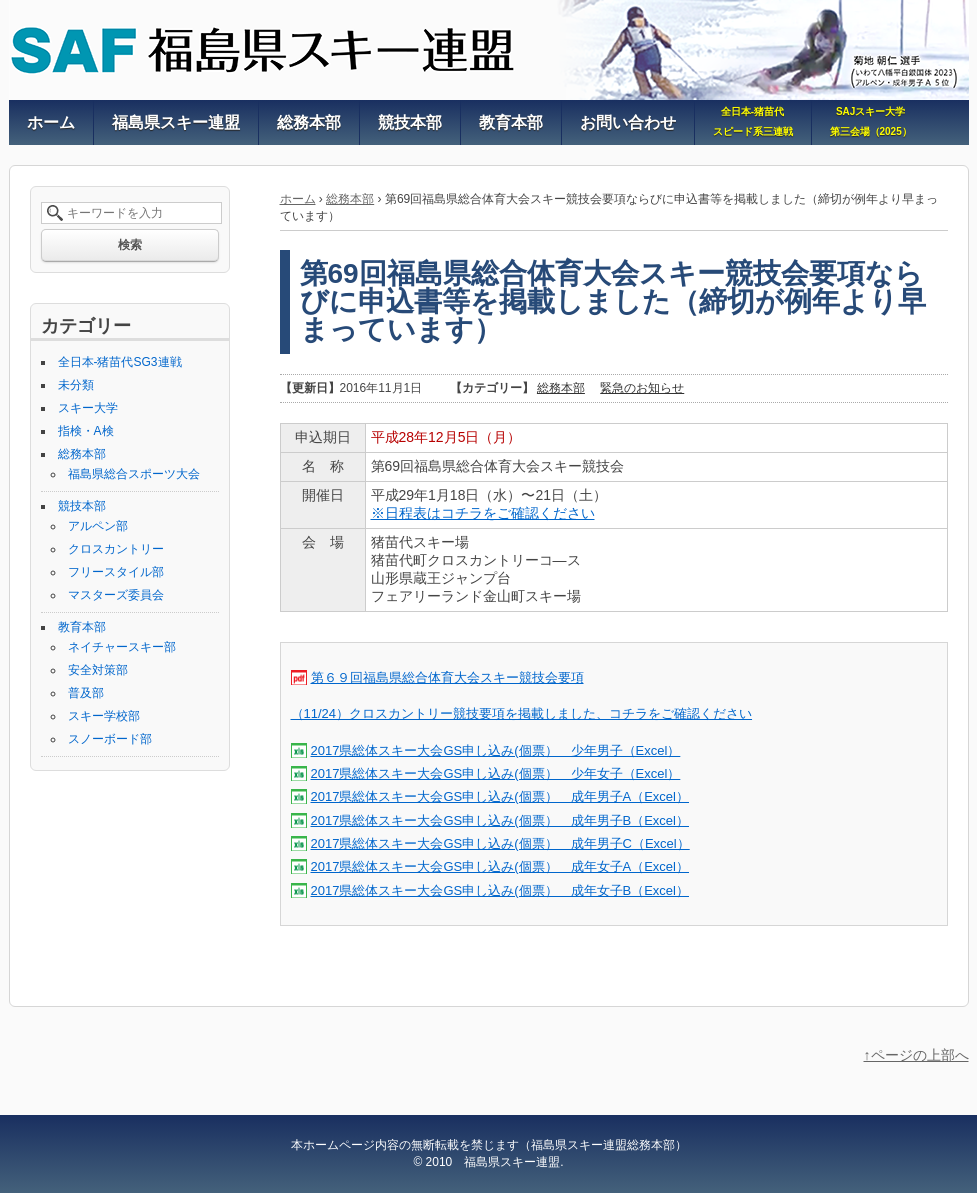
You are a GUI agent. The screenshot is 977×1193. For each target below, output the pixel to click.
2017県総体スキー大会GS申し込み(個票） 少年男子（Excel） (496, 750)
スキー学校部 (104, 716)
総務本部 (350, 199)
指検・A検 (86, 431)
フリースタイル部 (116, 572)
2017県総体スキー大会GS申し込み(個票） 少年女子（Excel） (496, 773)
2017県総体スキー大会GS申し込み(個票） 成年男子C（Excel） (500, 843)
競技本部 (82, 506)
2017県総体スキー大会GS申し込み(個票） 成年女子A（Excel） (500, 866)
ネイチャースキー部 (122, 647)
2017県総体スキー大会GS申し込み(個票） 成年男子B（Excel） (500, 820)
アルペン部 (98, 526)
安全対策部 (98, 670)
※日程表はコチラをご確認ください (483, 513)
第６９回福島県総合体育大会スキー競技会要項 (447, 677)
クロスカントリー (116, 549)
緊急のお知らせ (642, 388)
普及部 (86, 693)
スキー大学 (88, 408)
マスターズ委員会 (116, 595)
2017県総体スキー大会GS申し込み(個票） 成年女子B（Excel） (500, 890)
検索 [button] (130, 245)
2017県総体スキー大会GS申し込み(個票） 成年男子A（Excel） (500, 796)
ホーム (298, 199)
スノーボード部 (110, 739)
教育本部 (82, 627)
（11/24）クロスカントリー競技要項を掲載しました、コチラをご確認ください (522, 713)
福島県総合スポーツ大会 (134, 474)
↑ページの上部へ (916, 1055)
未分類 (76, 385)
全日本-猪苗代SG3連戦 (120, 362)
